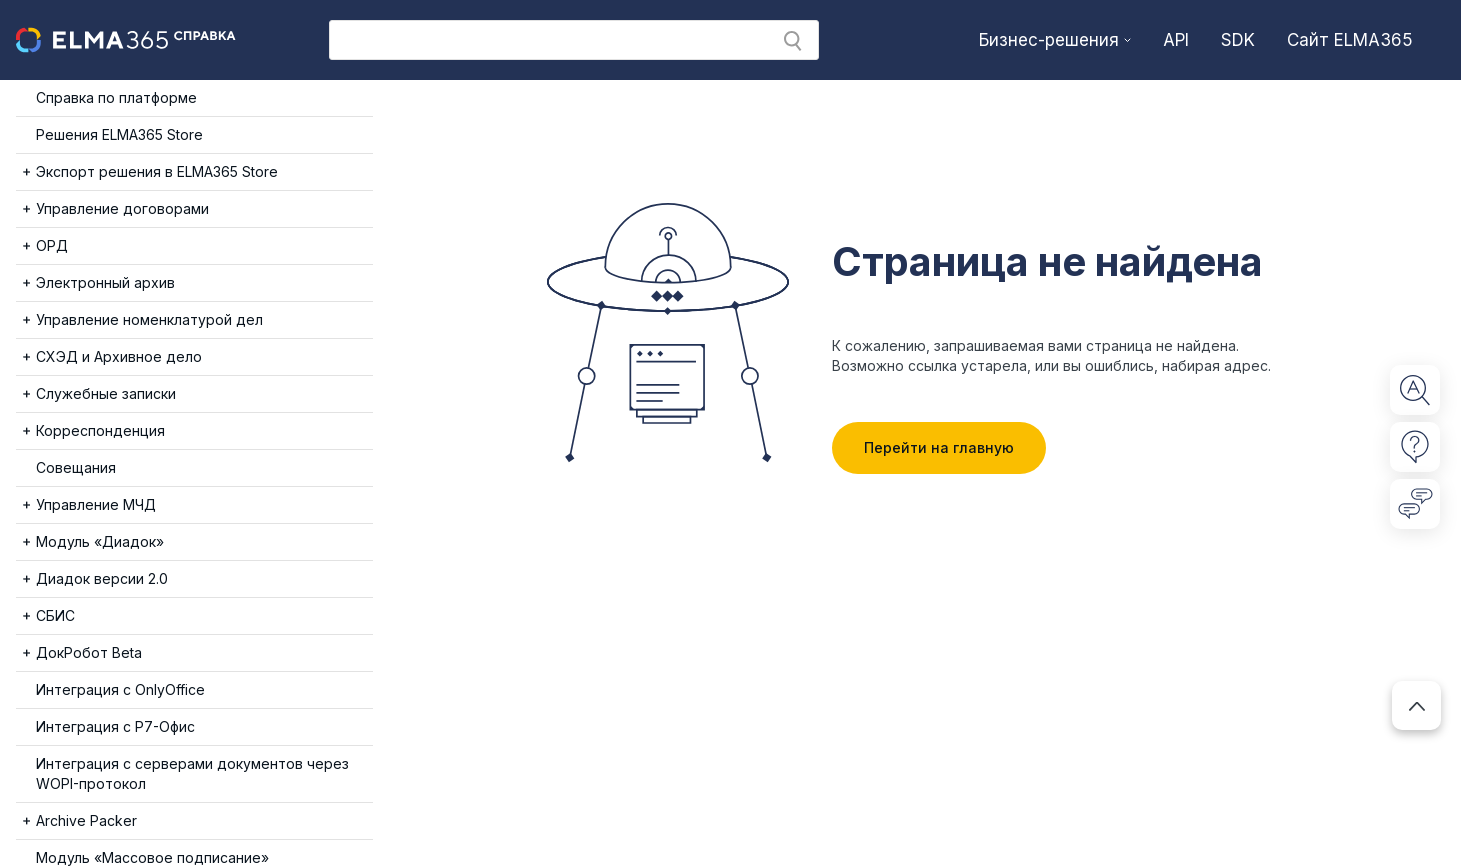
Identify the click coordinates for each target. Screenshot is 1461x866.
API (1176, 40)
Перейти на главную (939, 447)
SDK (1238, 40)
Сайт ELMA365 (1350, 40)
